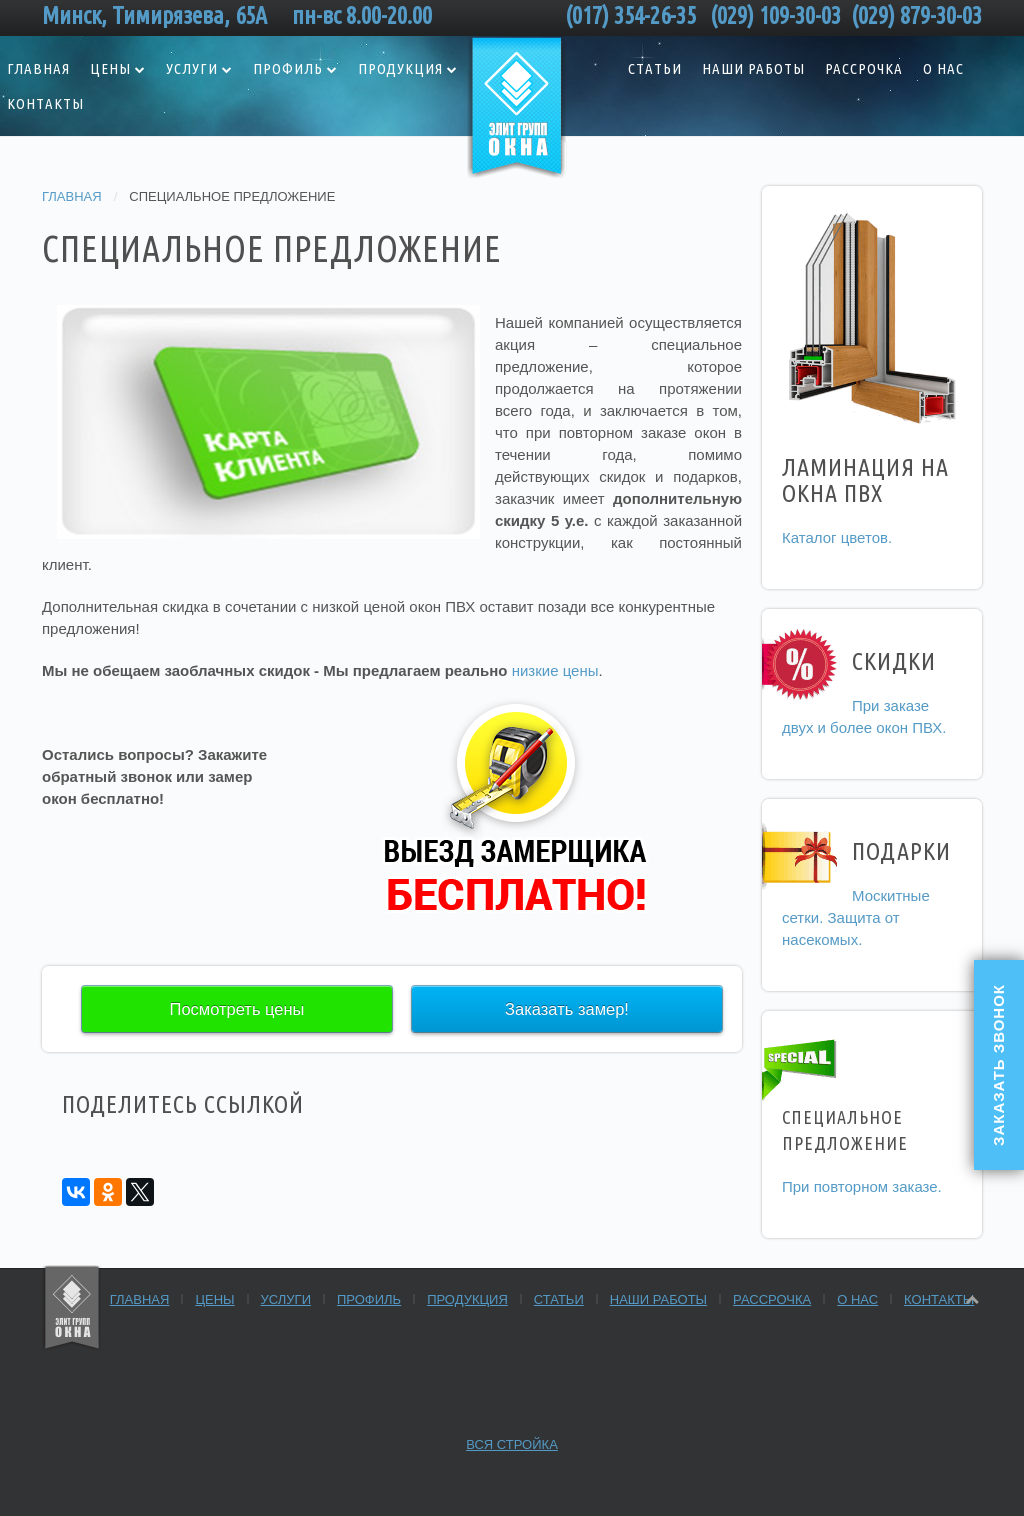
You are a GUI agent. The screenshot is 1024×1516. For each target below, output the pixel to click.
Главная (72, 196)
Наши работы (753, 68)
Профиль (288, 68)
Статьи (655, 68)
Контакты (939, 1299)
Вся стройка (512, 1444)
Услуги (192, 68)
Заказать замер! (567, 1009)
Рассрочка (864, 68)
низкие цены (555, 670)
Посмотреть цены (237, 1009)
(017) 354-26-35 (635, 15)
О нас (943, 68)
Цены (110, 68)
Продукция (400, 68)
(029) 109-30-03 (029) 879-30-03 (846, 15)
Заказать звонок (998, 1065)
